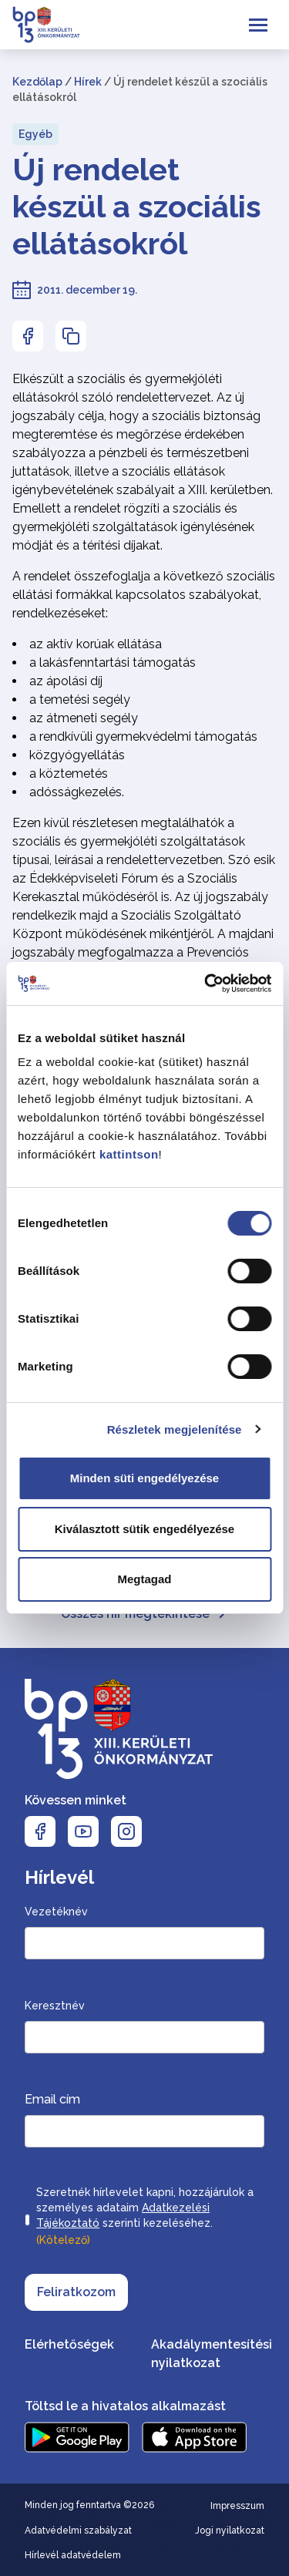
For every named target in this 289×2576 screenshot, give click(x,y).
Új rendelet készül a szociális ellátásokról (136, 206)
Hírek (88, 82)
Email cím (52, 2099)
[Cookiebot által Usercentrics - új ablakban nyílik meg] (205, 984)
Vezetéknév (56, 1911)
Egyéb (35, 134)
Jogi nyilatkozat (229, 2530)
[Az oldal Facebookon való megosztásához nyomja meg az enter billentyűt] (27, 336)
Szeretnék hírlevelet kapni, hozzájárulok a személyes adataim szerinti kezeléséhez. (145, 2217)
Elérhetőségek (69, 2344)
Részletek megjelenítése (174, 1429)
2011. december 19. (87, 290)
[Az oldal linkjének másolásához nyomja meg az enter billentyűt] (70, 336)
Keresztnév (55, 2005)
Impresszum (237, 2505)
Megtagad (144, 1579)
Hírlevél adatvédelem (73, 2555)
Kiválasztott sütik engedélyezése (144, 1528)
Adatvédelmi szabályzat (78, 2530)
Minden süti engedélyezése (144, 1478)
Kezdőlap (37, 82)
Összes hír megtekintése (144, 1613)
